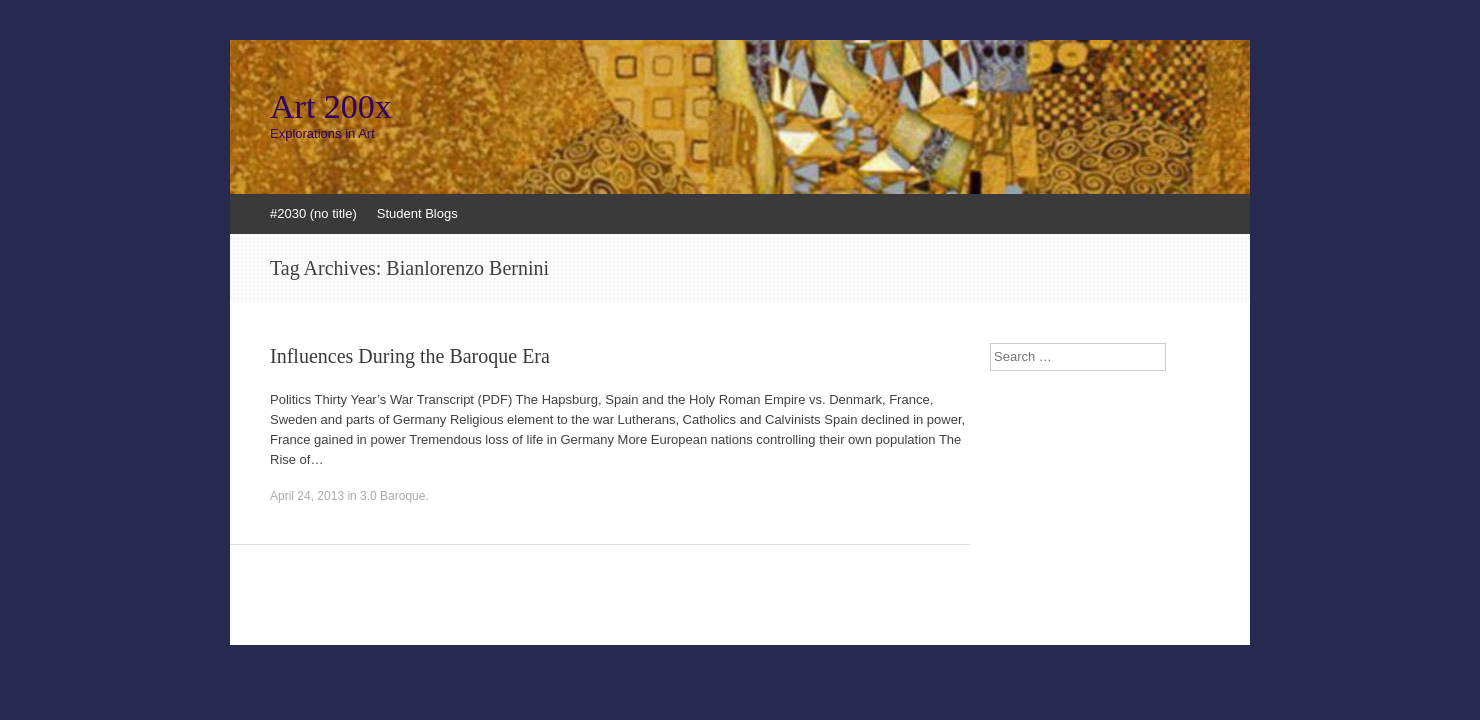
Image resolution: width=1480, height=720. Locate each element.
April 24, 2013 (307, 496)
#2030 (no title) (313, 213)
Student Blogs (417, 213)
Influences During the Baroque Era (410, 356)
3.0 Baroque (392, 496)
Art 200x (331, 107)
